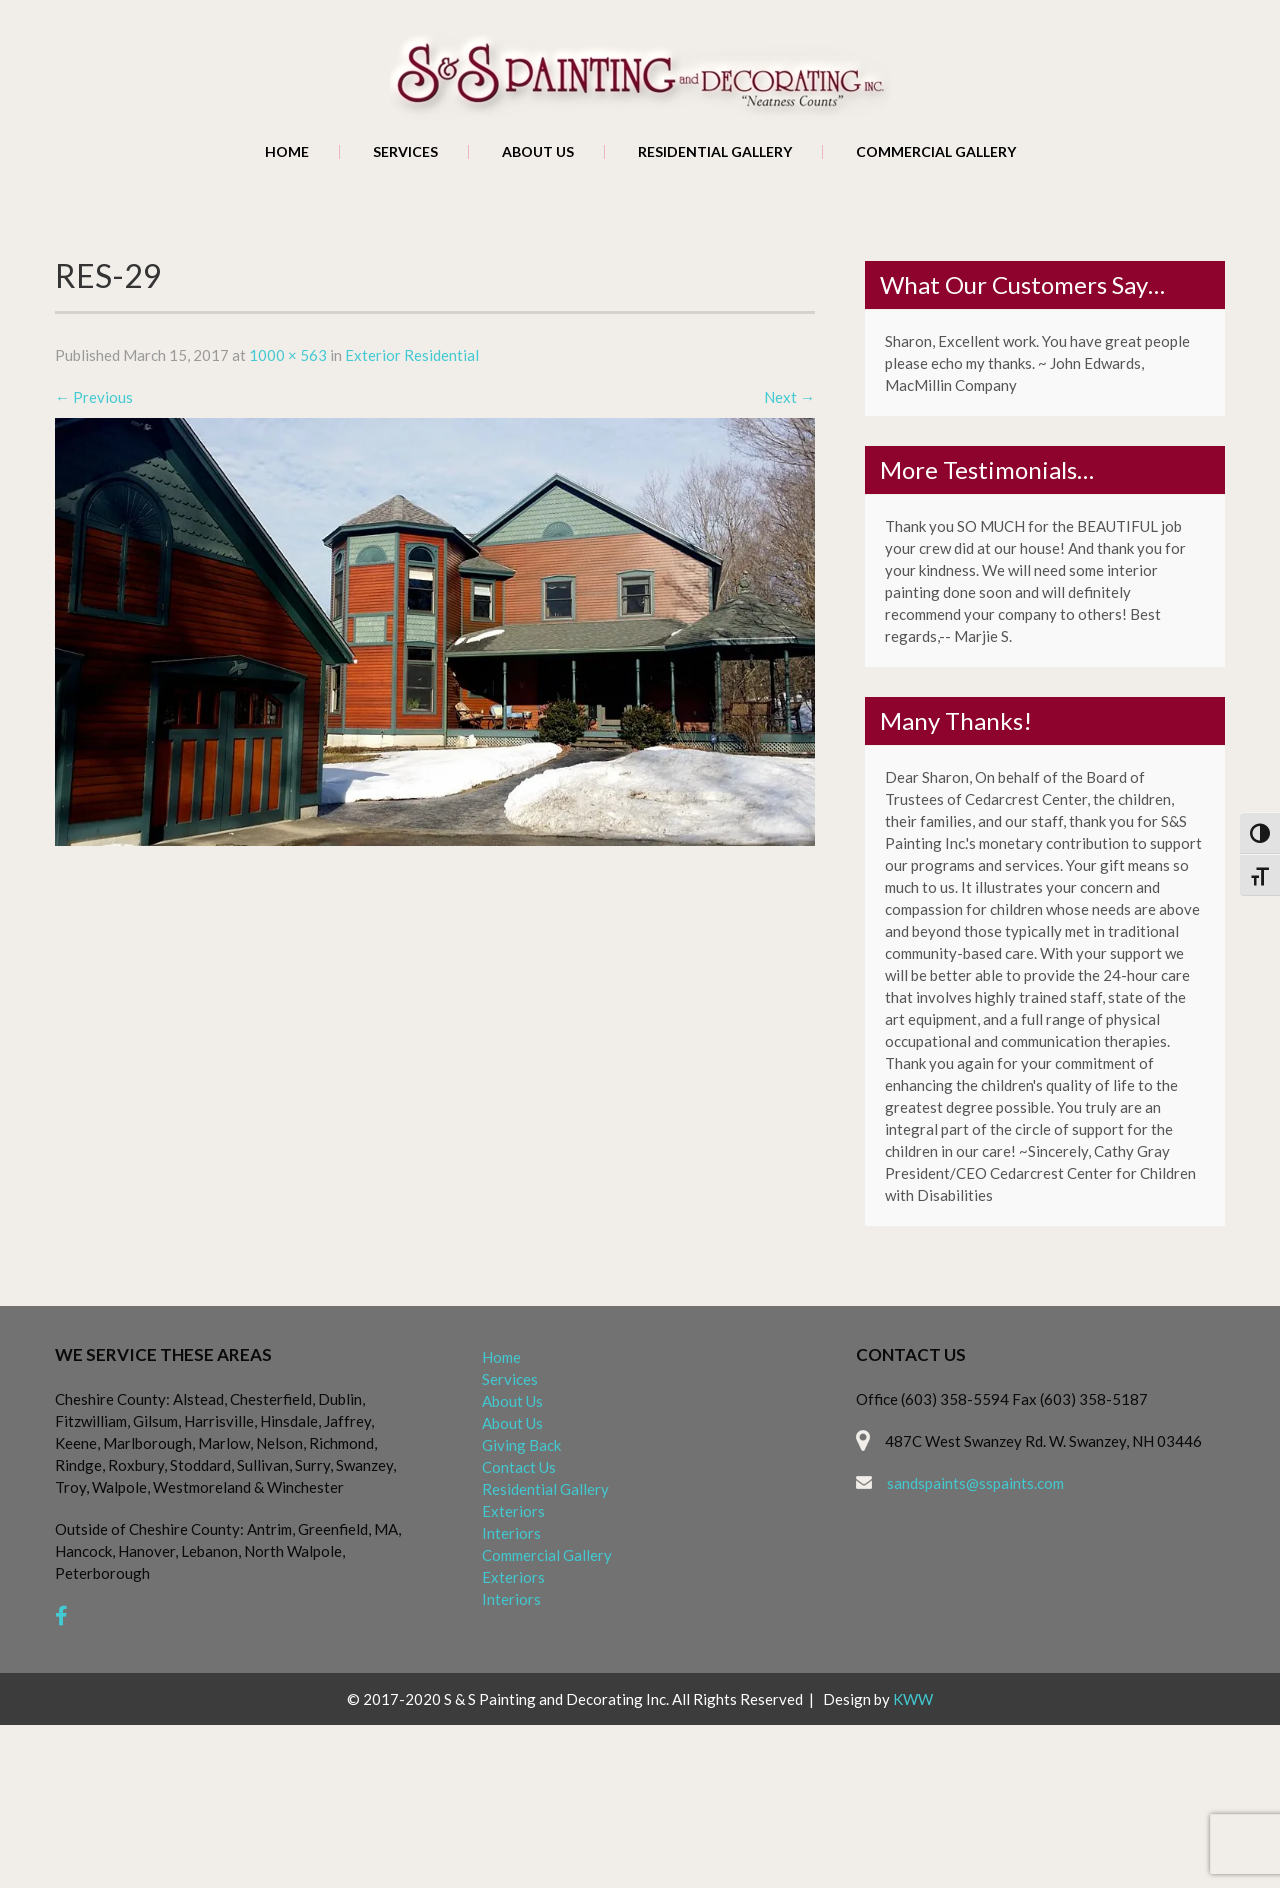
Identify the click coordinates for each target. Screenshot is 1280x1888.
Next (789, 397)
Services (405, 152)
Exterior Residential (412, 355)
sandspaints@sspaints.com (975, 1483)
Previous (94, 397)
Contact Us (519, 1467)
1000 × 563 (288, 355)
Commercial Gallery (936, 152)
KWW (913, 1699)
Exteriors (513, 1511)
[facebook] (61, 1615)
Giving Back (521, 1445)
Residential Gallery (715, 152)
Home (287, 152)
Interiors (511, 1533)
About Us (538, 152)
